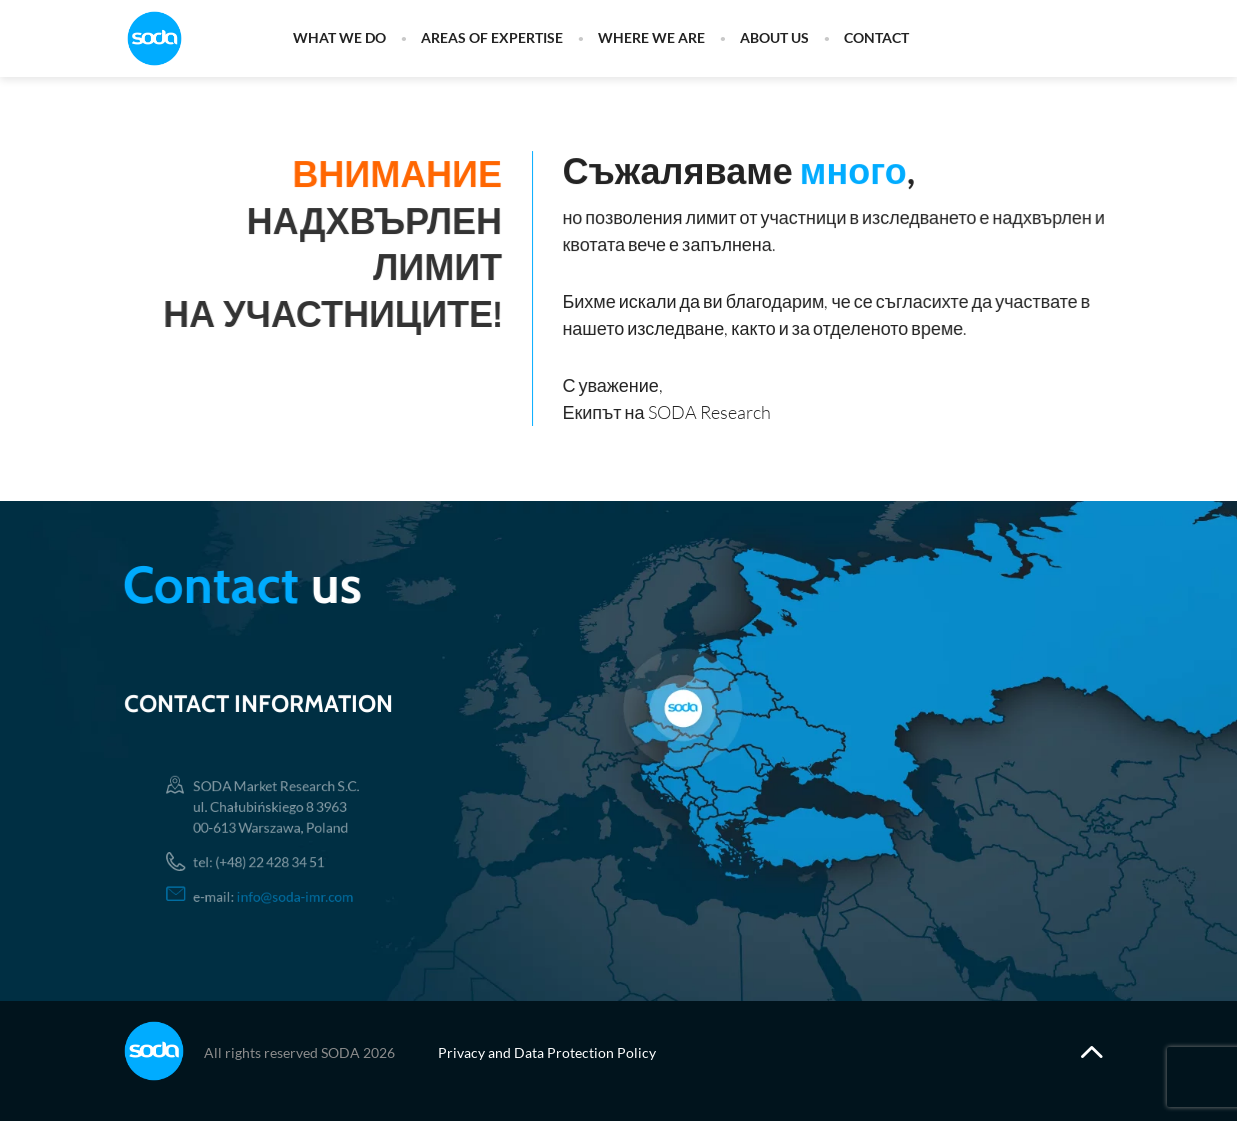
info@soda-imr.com (296, 889)
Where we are (651, 38)
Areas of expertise (492, 38)
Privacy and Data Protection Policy (547, 1052)
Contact (876, 38)
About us (774, 38)
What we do (339, 38)
